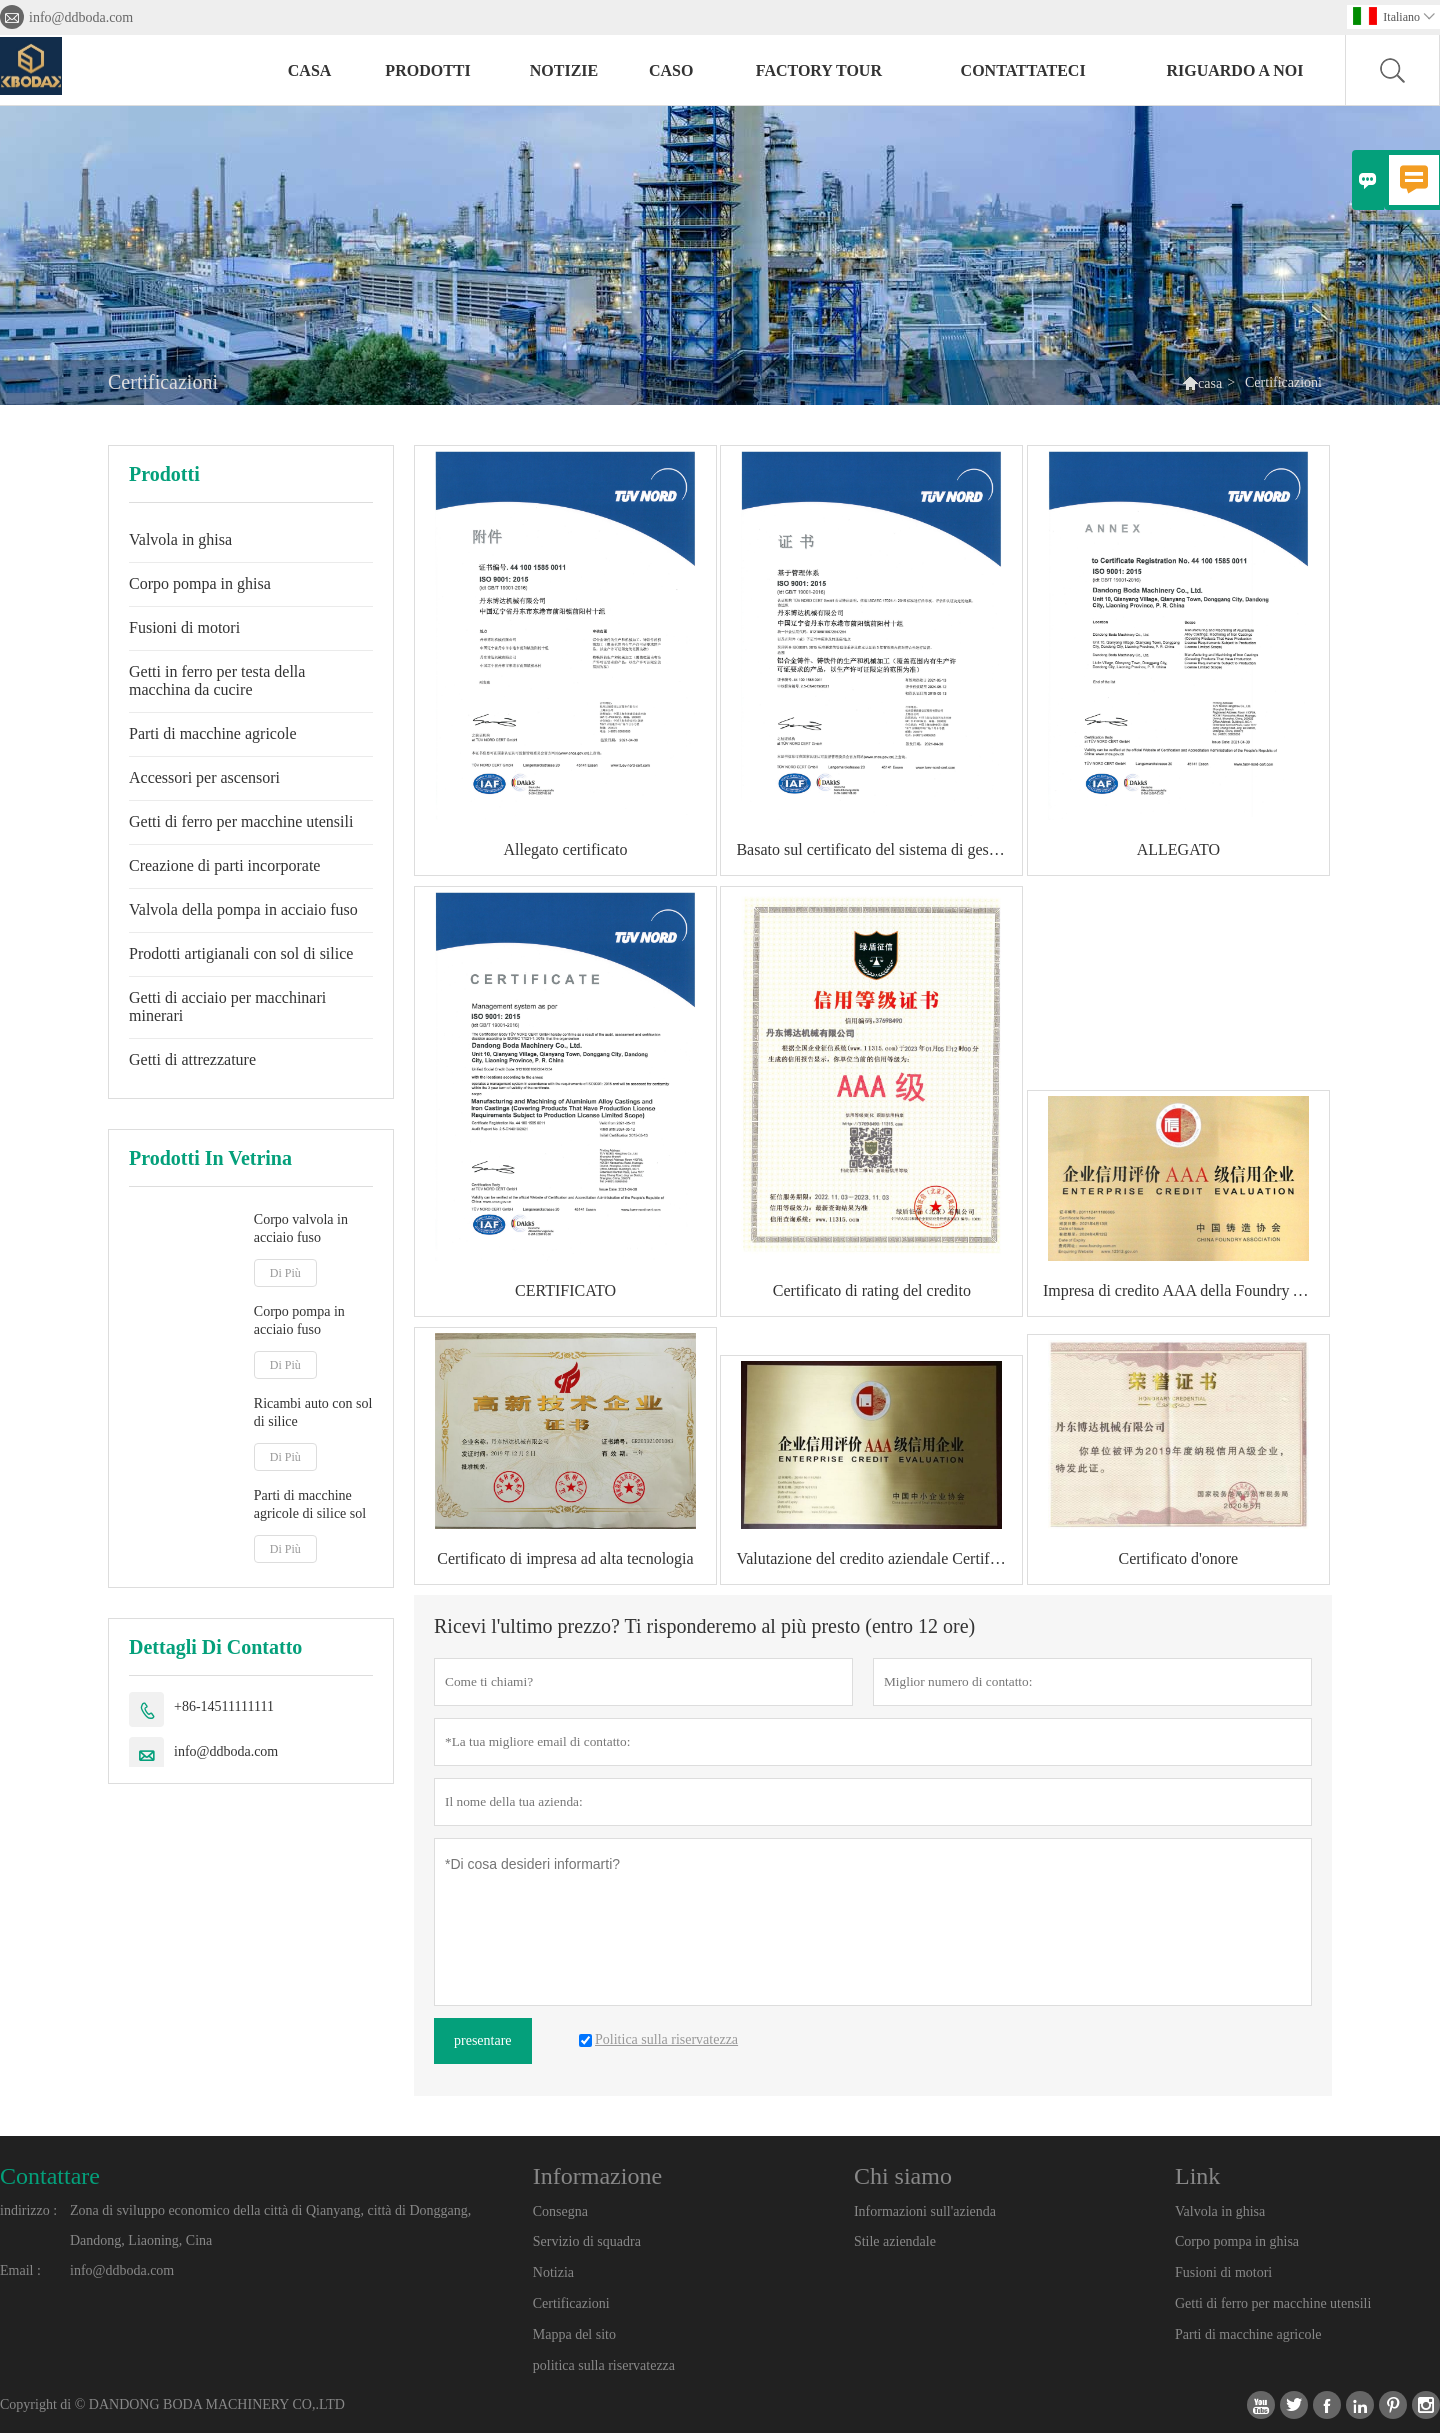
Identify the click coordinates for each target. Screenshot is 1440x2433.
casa (310, 70)
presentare (483, 2040)
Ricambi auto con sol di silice (313, 1412)
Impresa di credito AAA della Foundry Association (1186, 1290)
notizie (564, 70)
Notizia (553, 2272)
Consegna (560, 2211)
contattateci (1023, 70)
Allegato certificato (566, 849)
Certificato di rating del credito (872, 1290)
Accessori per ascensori (204, 777)
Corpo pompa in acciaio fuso (299, 1320)
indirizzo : (28, 2210)
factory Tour (819, 70)
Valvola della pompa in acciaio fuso (243, 909)
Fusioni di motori (184, 627)
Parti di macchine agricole (212, 733)
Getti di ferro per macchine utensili (241, 821)
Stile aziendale (895, 2241)
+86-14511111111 (224, 1706)
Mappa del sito (574, 2334)
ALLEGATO (1178, 849)
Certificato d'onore (1178, 1558)
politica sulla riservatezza (604, 2365)
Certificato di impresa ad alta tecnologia (565, 1558)
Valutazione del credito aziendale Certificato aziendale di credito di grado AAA (879, 1558)
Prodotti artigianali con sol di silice (241, 953)
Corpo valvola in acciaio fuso (301, 1228)
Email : (20, 2270)
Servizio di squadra (587, 2241)
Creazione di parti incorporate (224, 865)
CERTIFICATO (565, 1290)
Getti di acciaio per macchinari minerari (227, 1006)
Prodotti (427, 70)
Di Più (285, 1273)
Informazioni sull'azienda (925, 2211)
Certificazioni (571, 2303)
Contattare (50, 2176)
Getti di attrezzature (192, 1059)
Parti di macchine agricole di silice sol (310, 1504)
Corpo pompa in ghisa (200, 583)
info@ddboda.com (81, 17)
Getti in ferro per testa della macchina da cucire (217, 680)
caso (671, 70)
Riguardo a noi (1234, 70)
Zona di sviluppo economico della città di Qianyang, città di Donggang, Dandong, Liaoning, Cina (270, 2225)
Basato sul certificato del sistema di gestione (878, 849)
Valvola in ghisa (180, 539)
